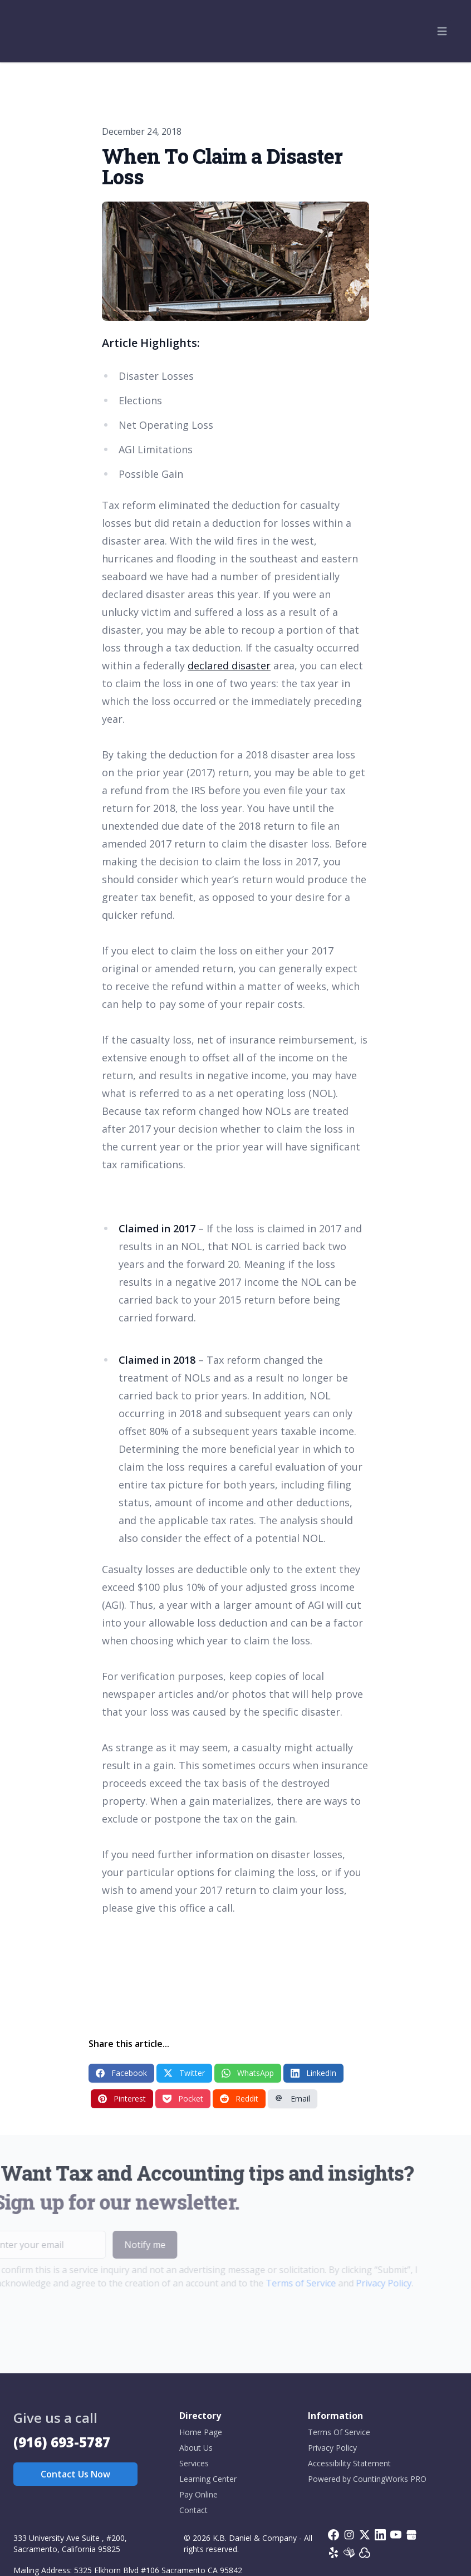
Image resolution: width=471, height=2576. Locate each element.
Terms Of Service (339, 2432)
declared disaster (229, 665)
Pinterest (122, 2098)
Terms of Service (284, 2283)
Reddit (239, 2098)
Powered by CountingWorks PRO (367, 2479)
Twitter (184, 2073)
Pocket (183, 2098)
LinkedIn (313, 2073)
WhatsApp (248, 2073)
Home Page (200, 2432)
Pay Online (198, 2494)
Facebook (121, 2073)
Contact (193, 2510)
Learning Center (208, 2479)
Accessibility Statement (349, 2463)
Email (292, 2098)
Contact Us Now (75, 2474)
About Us (196, 2447)
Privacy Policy (367, 2283)
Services (194, 2463)
